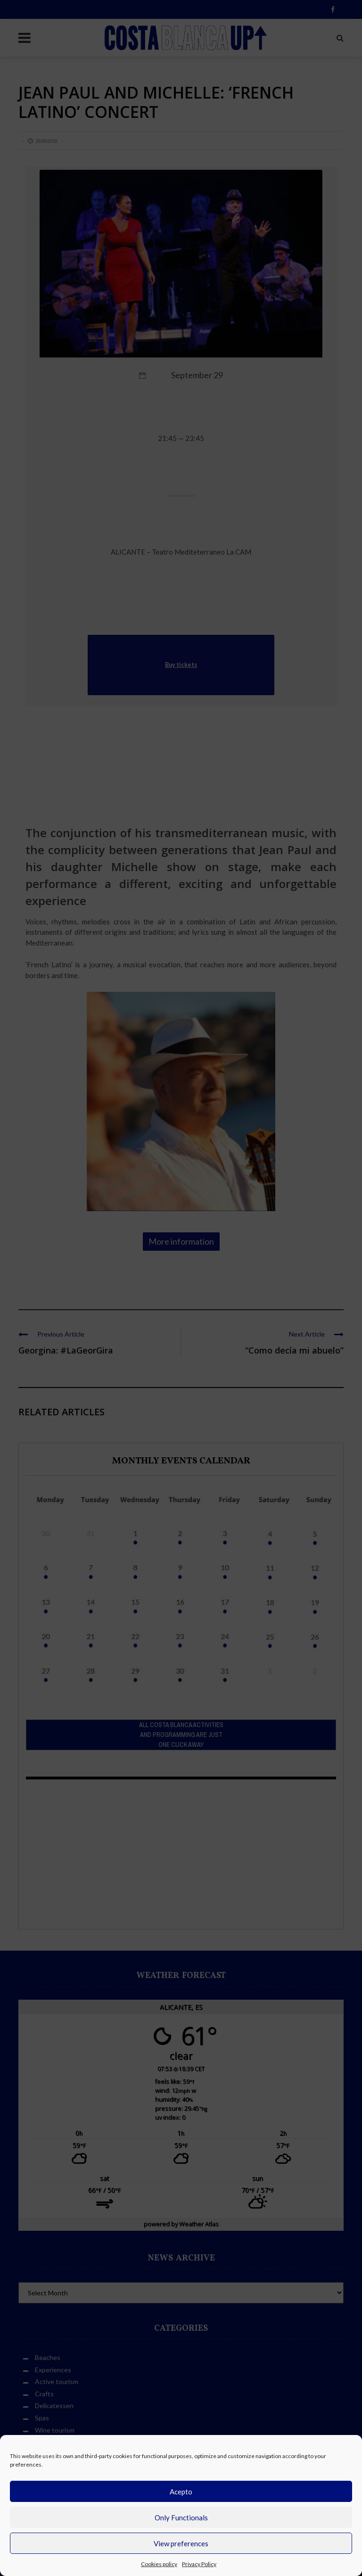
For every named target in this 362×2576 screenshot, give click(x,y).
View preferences (181, 2543)
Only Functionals (181, 2517)
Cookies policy (159, 2564)
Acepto (181, 2491)
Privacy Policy (199, 2564)
